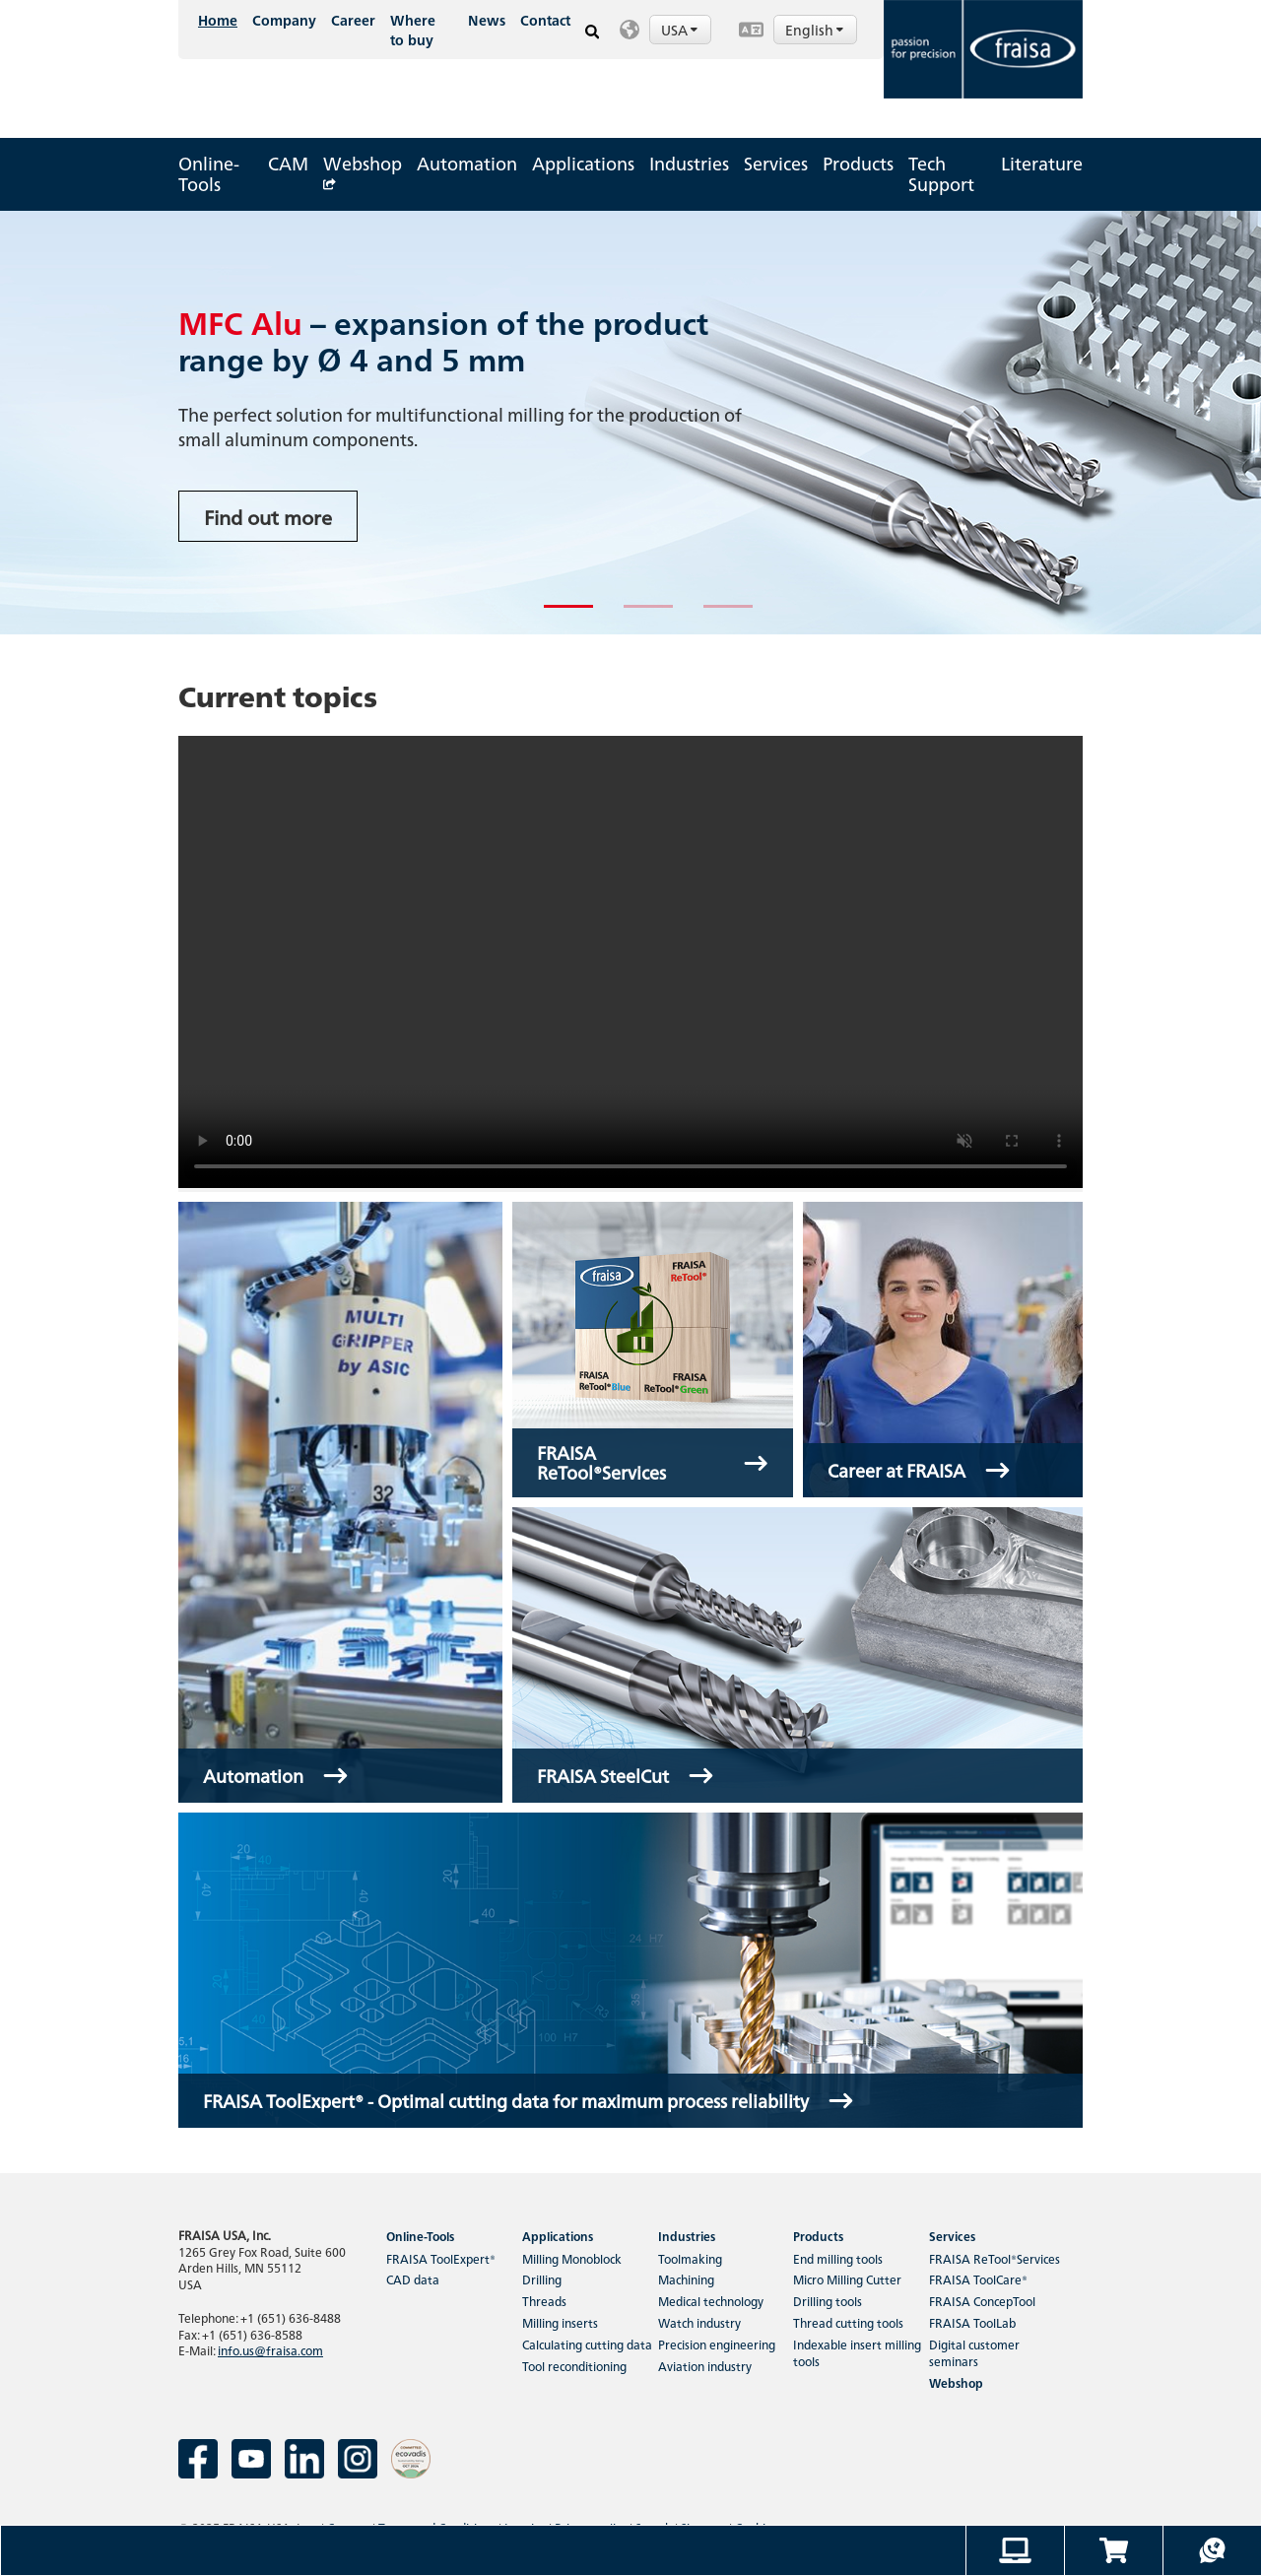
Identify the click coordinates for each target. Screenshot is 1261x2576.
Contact (545, 20)
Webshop (362, 168)
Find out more (268, 516)
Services (776, 163)
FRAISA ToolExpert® (441, 2258)
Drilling (542, 2279)
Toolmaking (690, 2258)
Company (284, 20)
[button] (669, 29)
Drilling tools (827, 2300)
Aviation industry (705, 2365)
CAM (288, 163)
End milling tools (838, 2258)
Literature (1042, 163)
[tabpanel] (630, 422)
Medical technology (710, 2300)
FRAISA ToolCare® (978, 2279)
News (486, 20)
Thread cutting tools (848, 2322)
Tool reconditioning (574, 2365)
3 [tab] (713, 615)
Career (353, 20)
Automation (467, 163)
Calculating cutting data (587, 2344)
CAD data (412, 2279)
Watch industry (699, 2322)
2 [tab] (633, 615)
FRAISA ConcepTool (982, 2300)
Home (217, 20)
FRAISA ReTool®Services (994, 2258)
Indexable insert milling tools (857, 2352)
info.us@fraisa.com (270, 2350)
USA (680, 29)
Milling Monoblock (572, 2258)
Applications (583, 163)
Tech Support (941, 173)
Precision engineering (716, 2344)
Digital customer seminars (974, 2352)
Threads (544, 2300)
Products (858, 163)
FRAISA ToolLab (972, 2322)
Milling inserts (560, 2322)
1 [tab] (554, 615)
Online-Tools (208, 173)
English (815, 29)
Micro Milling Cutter (847, 2279)
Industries (689, 163)
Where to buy (412, 29)
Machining (686, 2279)
